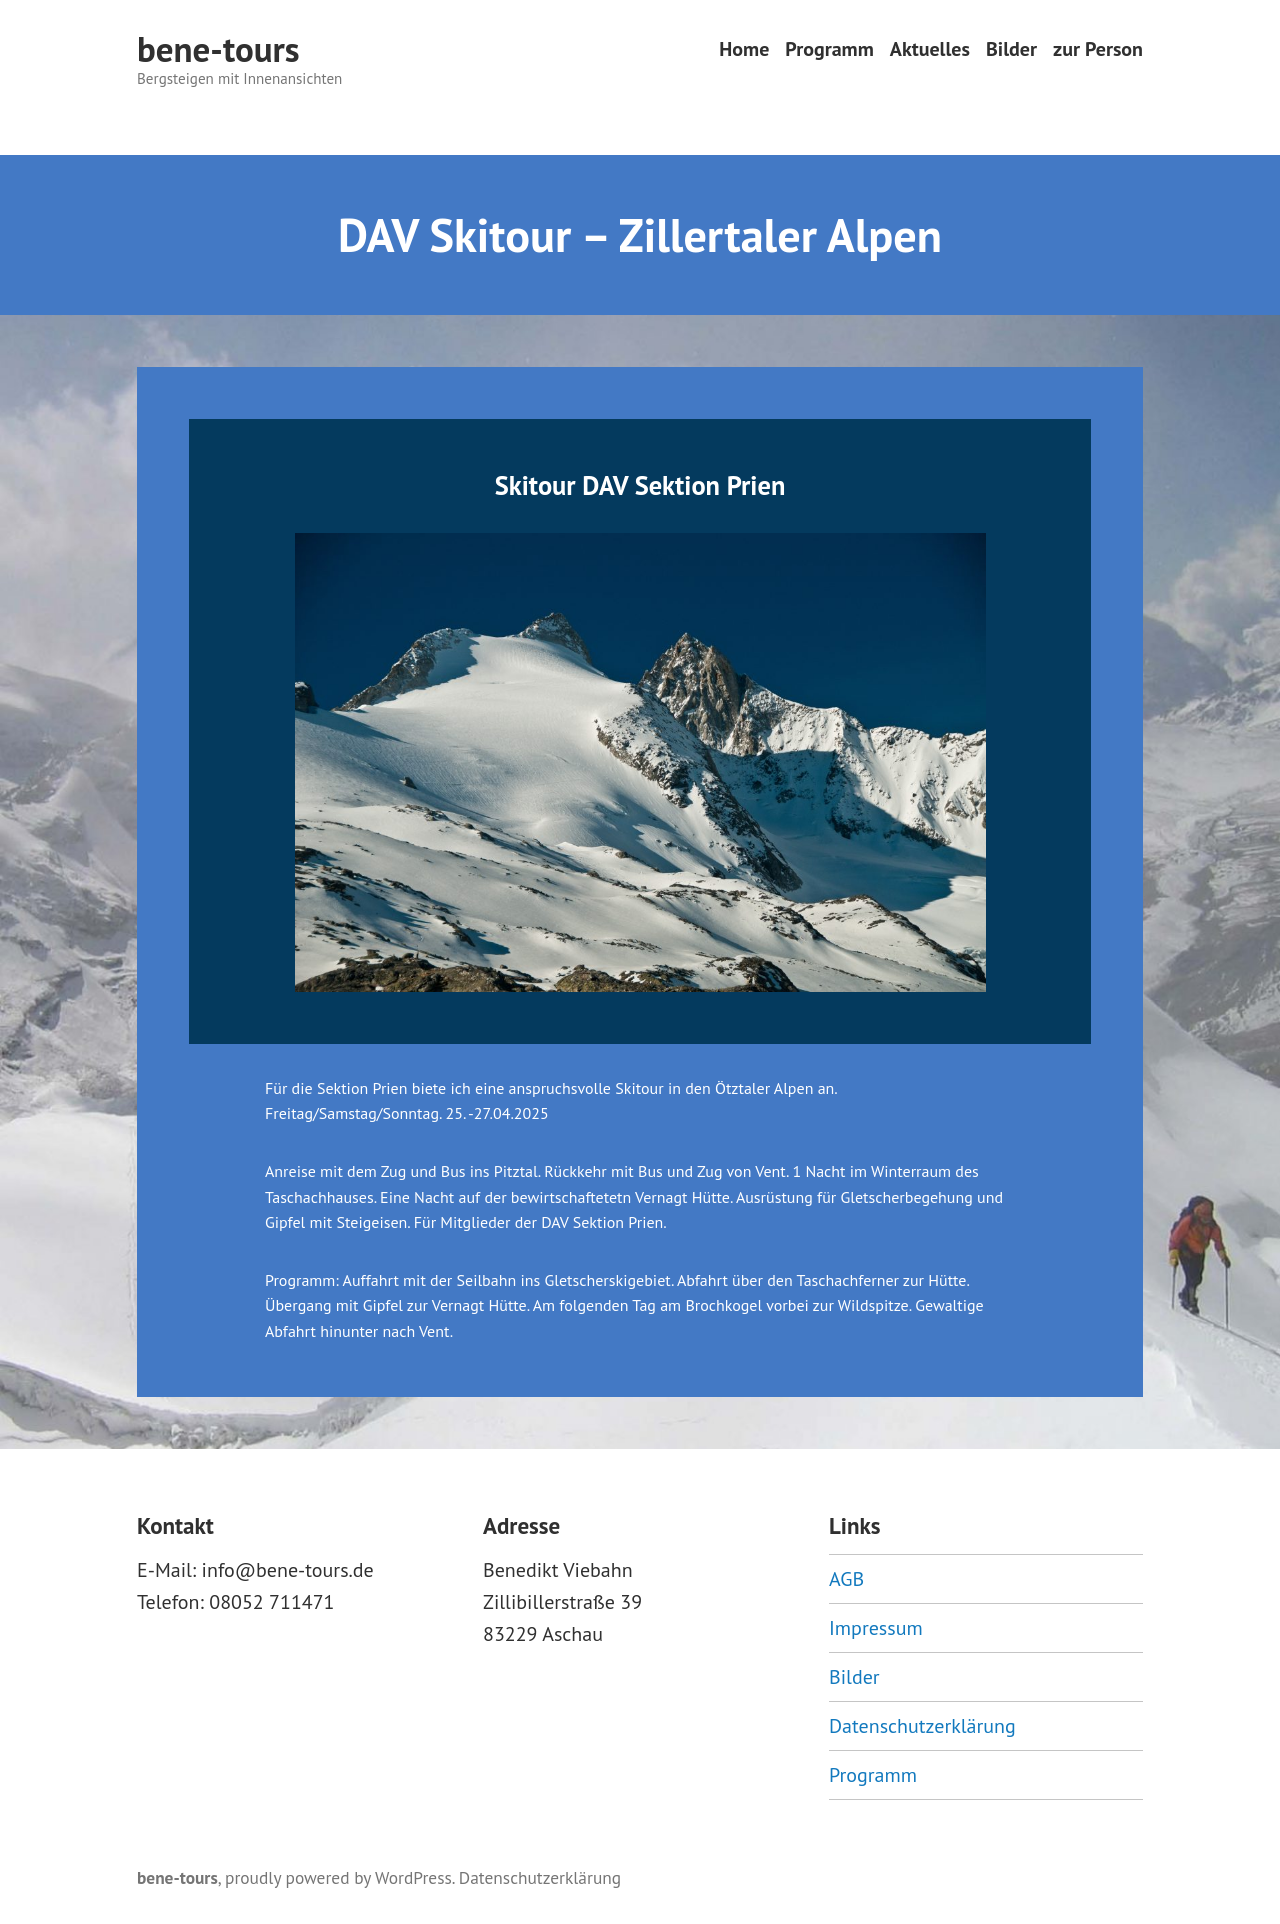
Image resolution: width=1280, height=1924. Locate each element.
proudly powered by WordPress (338, 1877)
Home (744, 49)
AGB (846, 1579)
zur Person (1098, 49)
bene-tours (218, 49)
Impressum (876, 1628)
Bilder (1011, 49)
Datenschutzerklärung (922, 1726)
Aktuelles (930, 49)
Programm (829, 49)
